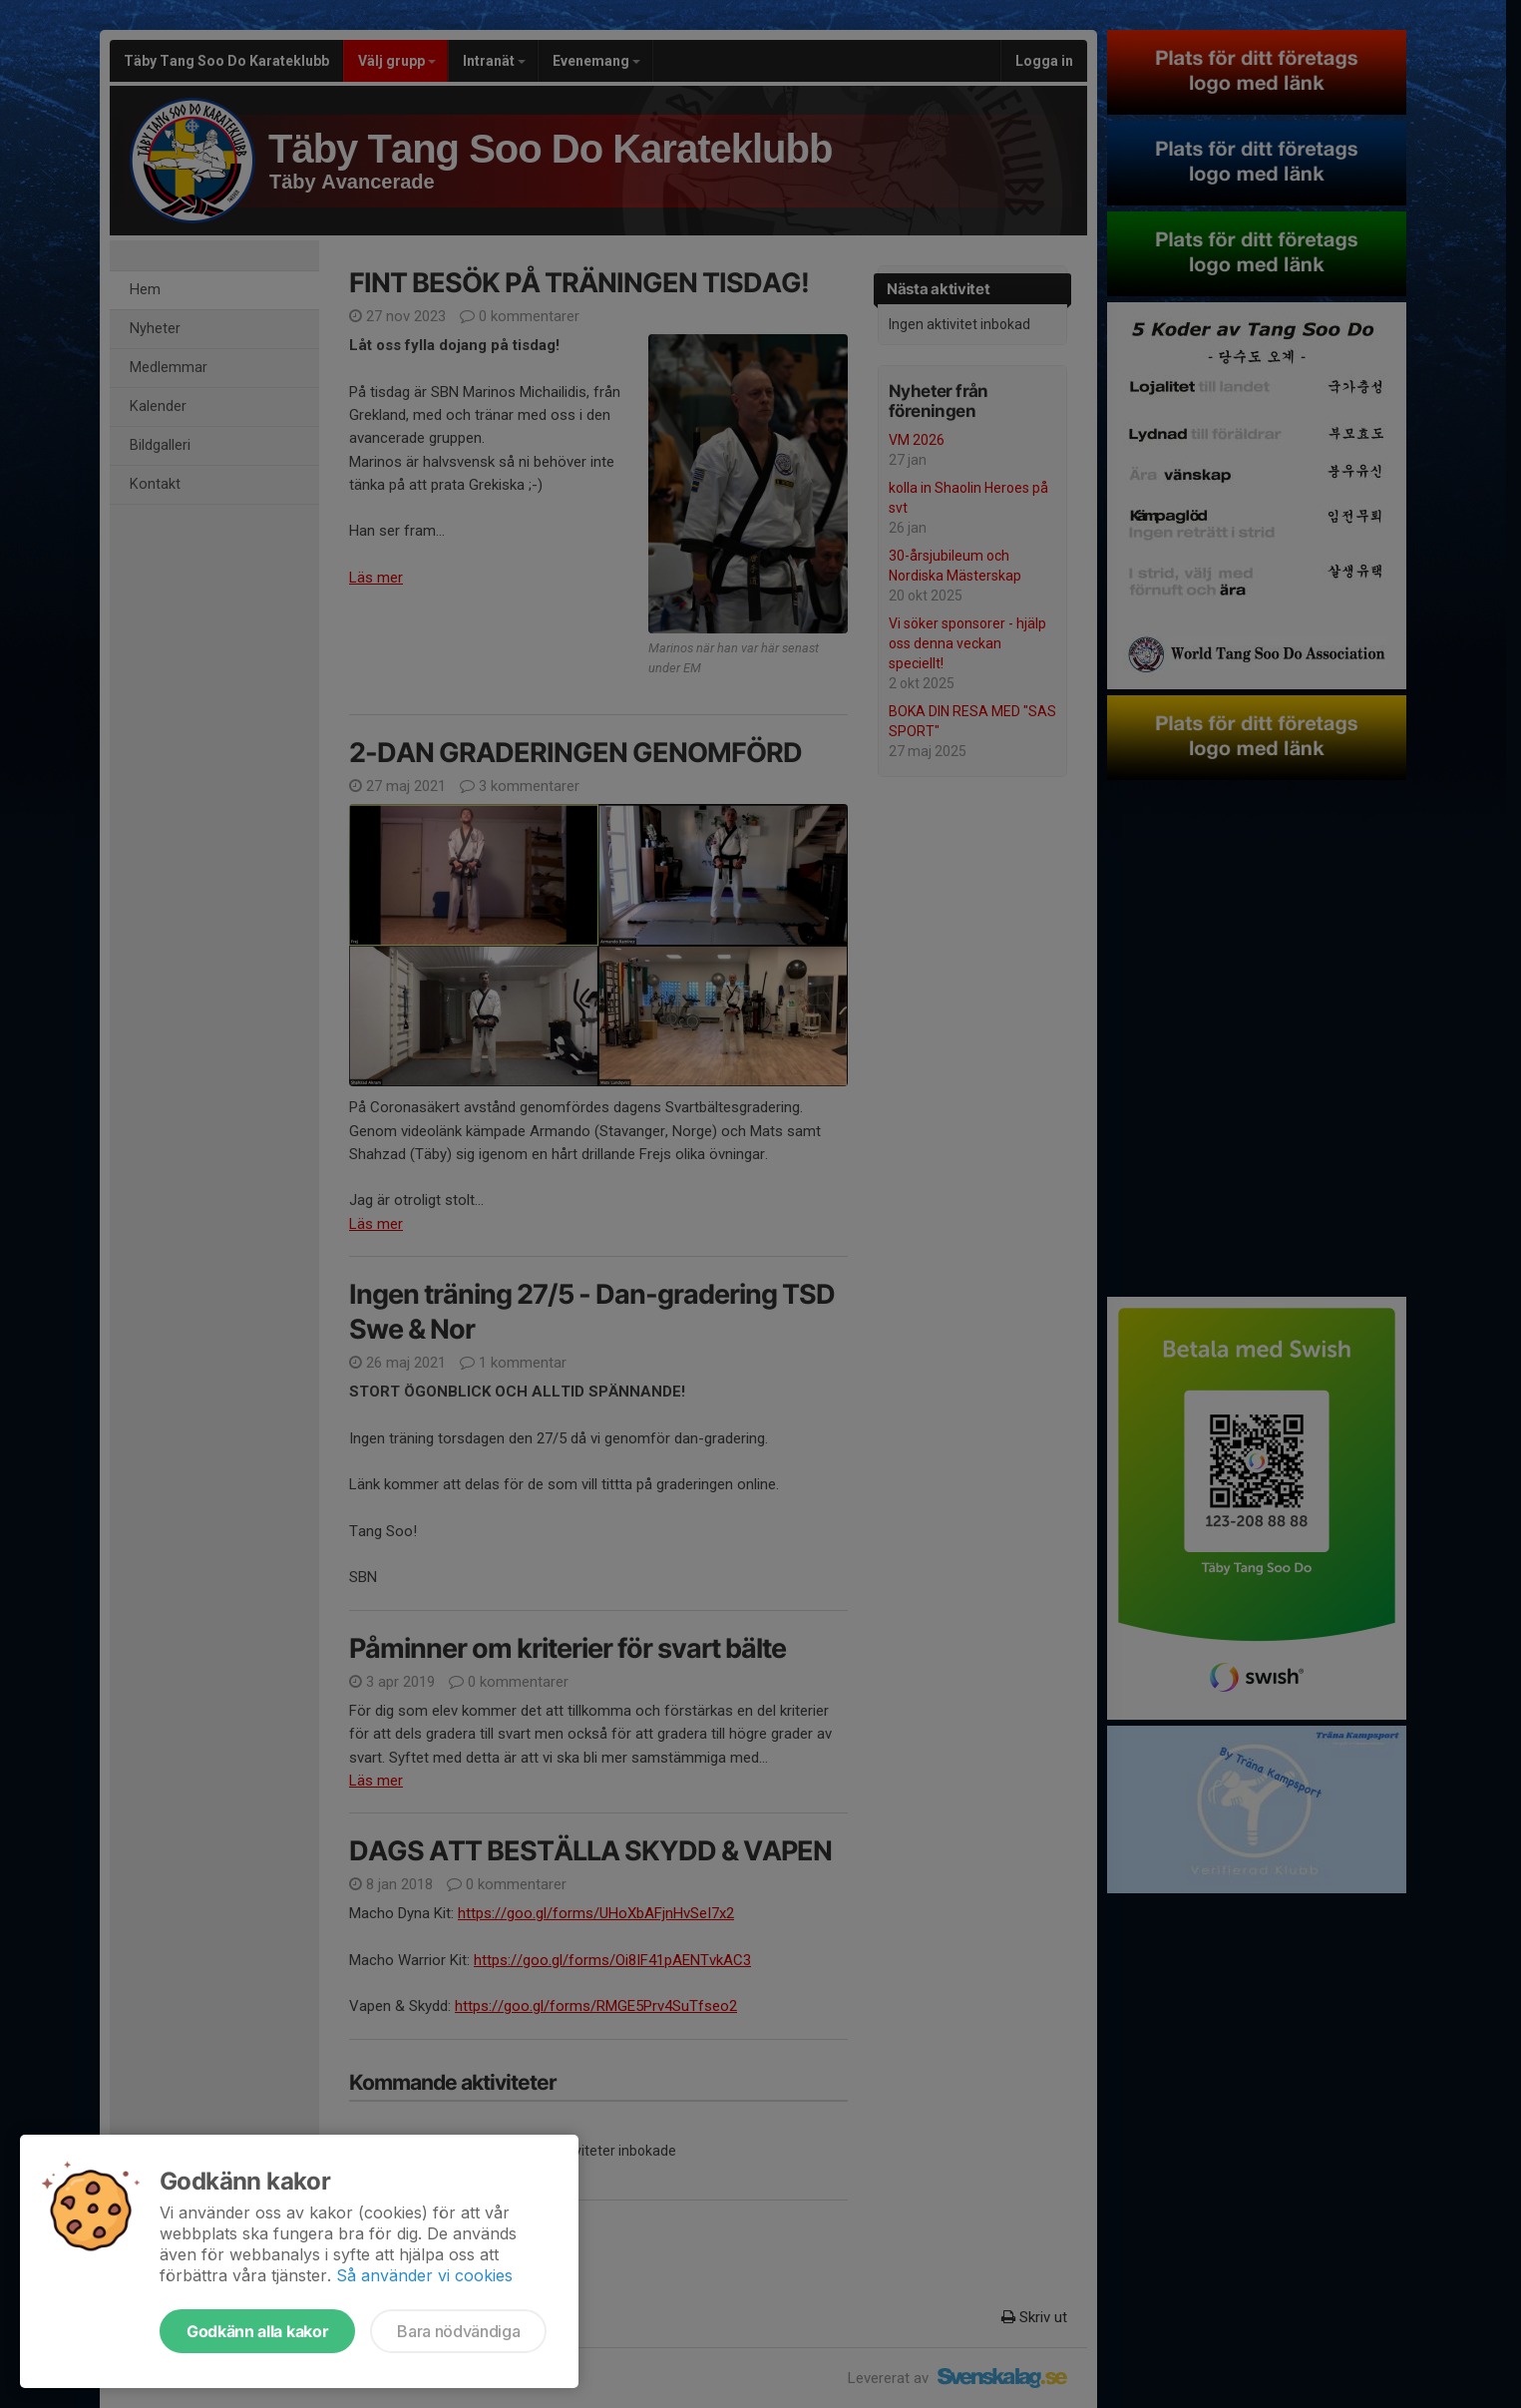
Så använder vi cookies (424, 2275)
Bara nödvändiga (458, 2331)
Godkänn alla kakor (257, 2331)
